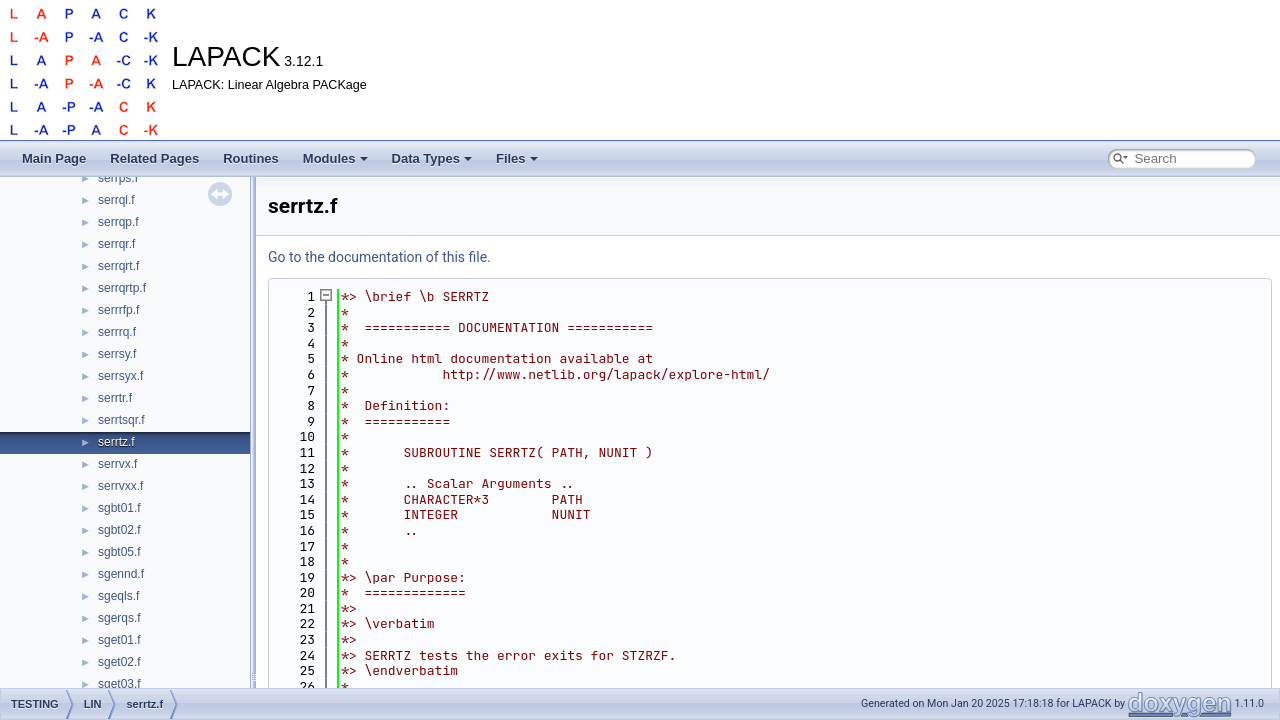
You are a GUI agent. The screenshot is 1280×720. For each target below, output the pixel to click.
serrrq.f (117, 332)
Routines (251, 158)
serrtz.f (116, 442)
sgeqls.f (118, 596)
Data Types (432, 158)
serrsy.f (117, 354)
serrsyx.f (120, 376)
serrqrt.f (118, 266)
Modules (335, 158)
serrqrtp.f (122, 288)
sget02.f (119, 662)
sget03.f (119, 684)
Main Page (54, 158)
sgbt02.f (119, 530)
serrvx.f (117, 464)
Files (517, 158)
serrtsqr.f (121, 420)
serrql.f (116, 200)
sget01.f (119, 640)
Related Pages (154, 158)
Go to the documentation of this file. (379, 257)
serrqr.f (116, 244)
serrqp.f (118, 222)
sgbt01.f (119, 508)
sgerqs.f (119, 618)
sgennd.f (121, 574)
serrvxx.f (120, 486)
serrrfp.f (118, 310)
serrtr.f (115, 398)
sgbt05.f (119, 552)
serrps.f (118, 178)
